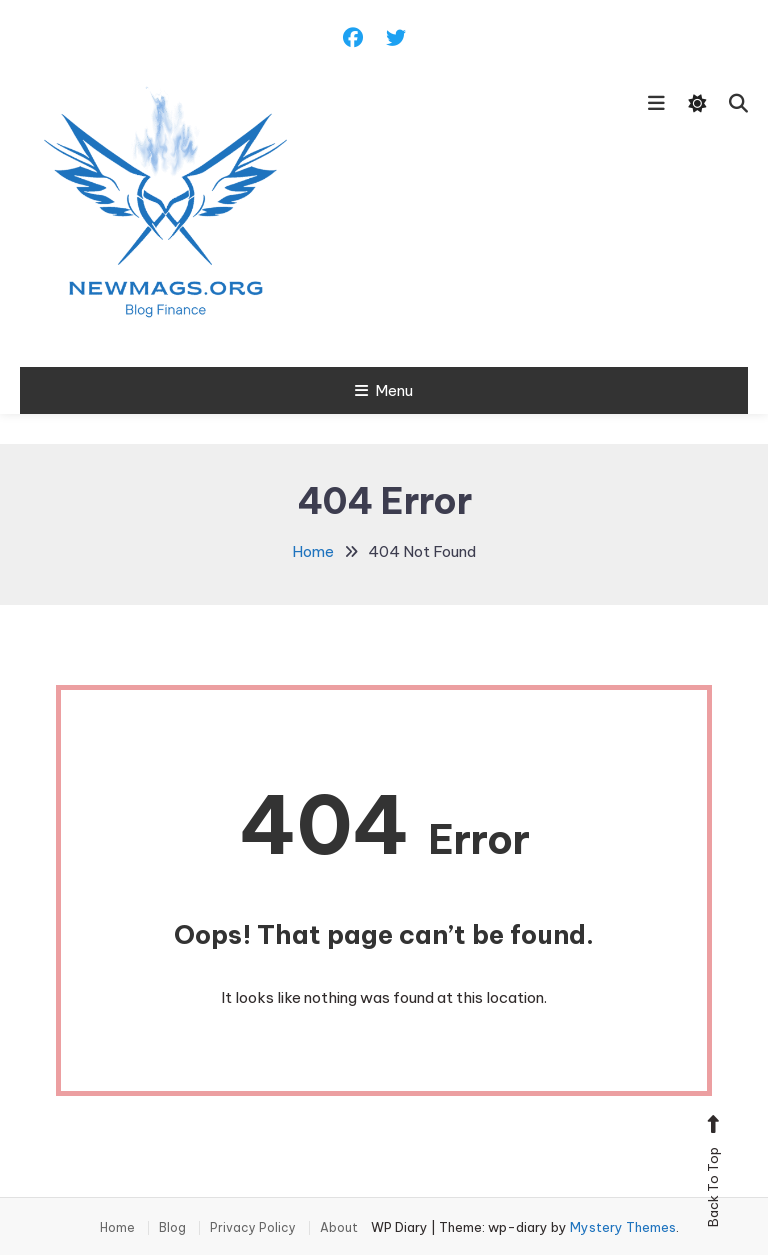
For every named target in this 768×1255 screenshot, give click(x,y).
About (339, 1228)
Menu (384, 390)
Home (117, 1228)
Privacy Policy (253, 1228)
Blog (172, 1228)
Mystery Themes (623, 1227)
